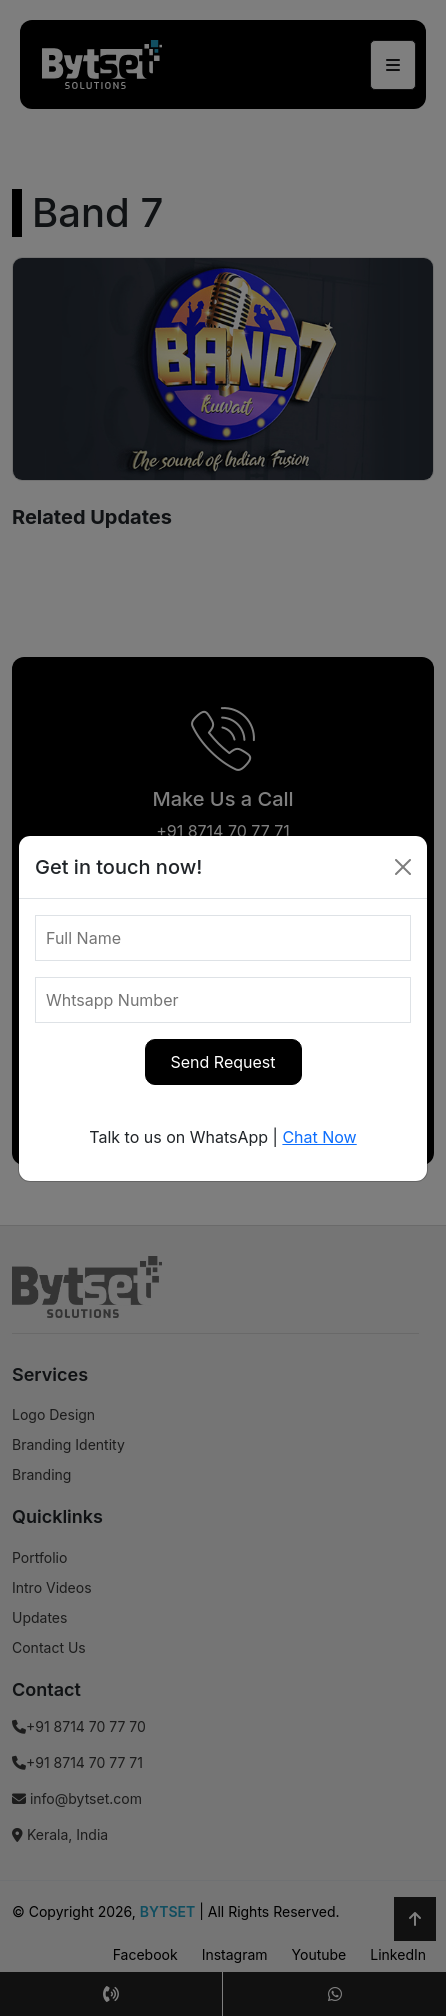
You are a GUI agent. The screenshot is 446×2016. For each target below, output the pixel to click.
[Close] (403, 867)
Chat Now (319, 1137)
